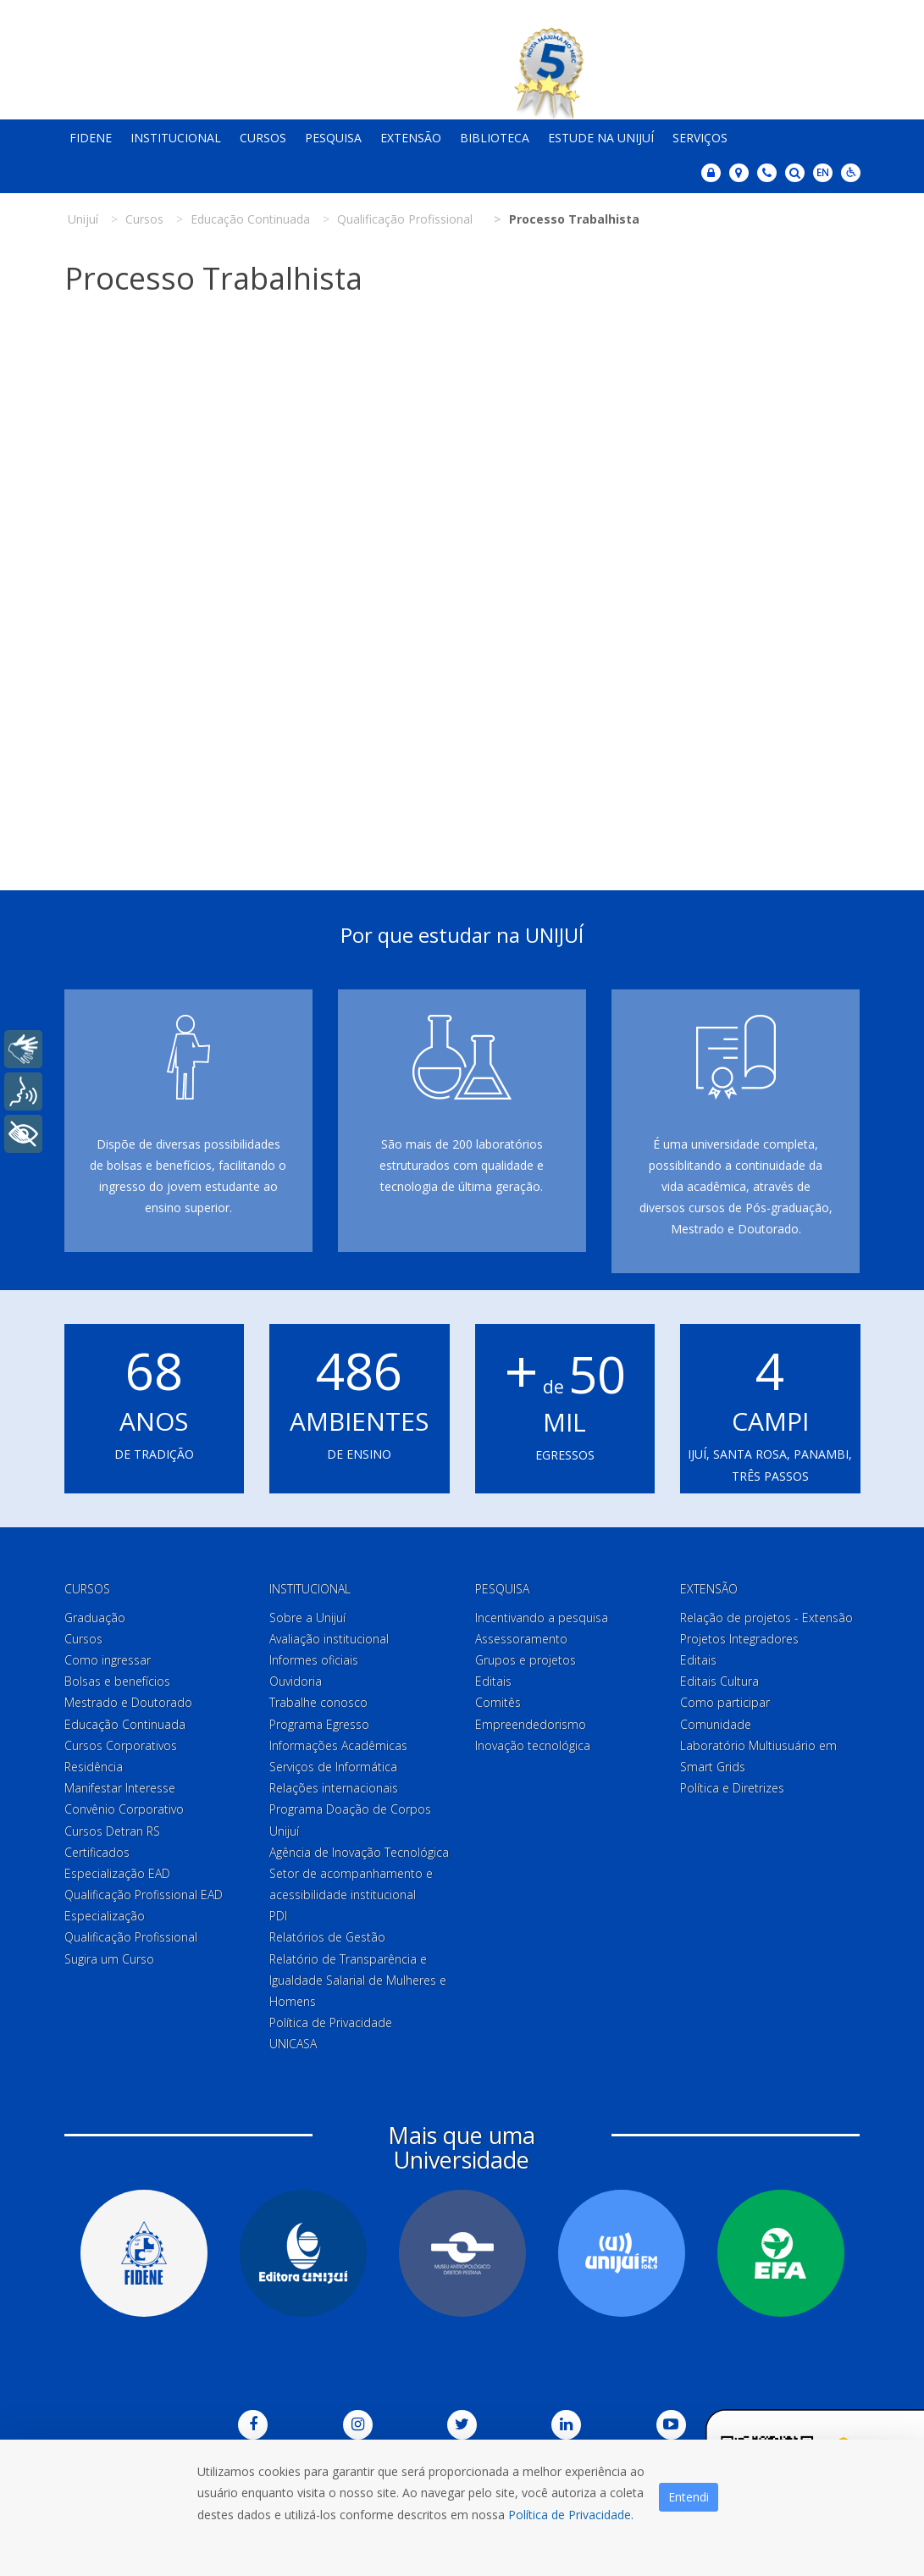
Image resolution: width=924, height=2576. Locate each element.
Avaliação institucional (329, 1639)
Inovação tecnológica (532, 1745)
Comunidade (715, 1724)
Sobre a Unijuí (307, 1617)
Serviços (700, 138)
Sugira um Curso (109, 1959)
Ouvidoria (295, 1681)
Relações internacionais (333, 1788)
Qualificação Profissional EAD (143, 1894)
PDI (278, 1916)
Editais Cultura (719, 1681)
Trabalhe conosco (318, 1702)
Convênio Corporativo (124, 1809)
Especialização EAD (117, 1873)
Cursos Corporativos (120, 1745)
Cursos (263, 138)
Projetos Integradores (739, 1639)
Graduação (94, 1617)
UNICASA (293, 2044)
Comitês (498, 1702)
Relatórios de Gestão (327, 1937)
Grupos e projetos (525, 1660)
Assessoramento (521, 1639)
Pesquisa (333, 138)
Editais (493, 1681)
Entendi (688, 2497)
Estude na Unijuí (601, 138)
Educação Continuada (124, 1724)
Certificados (97, 1852)
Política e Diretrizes (732, 1788)
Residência (93, 1767)
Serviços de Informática (333, 1767)
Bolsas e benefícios (117, 1681)
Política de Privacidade (330, 2022)
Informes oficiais (313, 1660)
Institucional (175, 138)
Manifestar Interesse (119, 1788)
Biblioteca (494, 138)
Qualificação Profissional (130, 1937)
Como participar (725, 1702)
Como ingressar (107, 1660)
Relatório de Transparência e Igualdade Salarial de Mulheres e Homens (357, 1980)
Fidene (90, 138)
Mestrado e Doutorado (128, 1702)
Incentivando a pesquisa (541, 1617)
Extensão (410, 138)
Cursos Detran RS (112, 1831)
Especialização (104, 1916)
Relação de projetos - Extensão (766, 1617)
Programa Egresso (319, 1724)
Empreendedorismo (530, 1724)
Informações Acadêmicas (338, 1745)
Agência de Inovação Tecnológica (359, 1852)
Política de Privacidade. (571, 2515)
